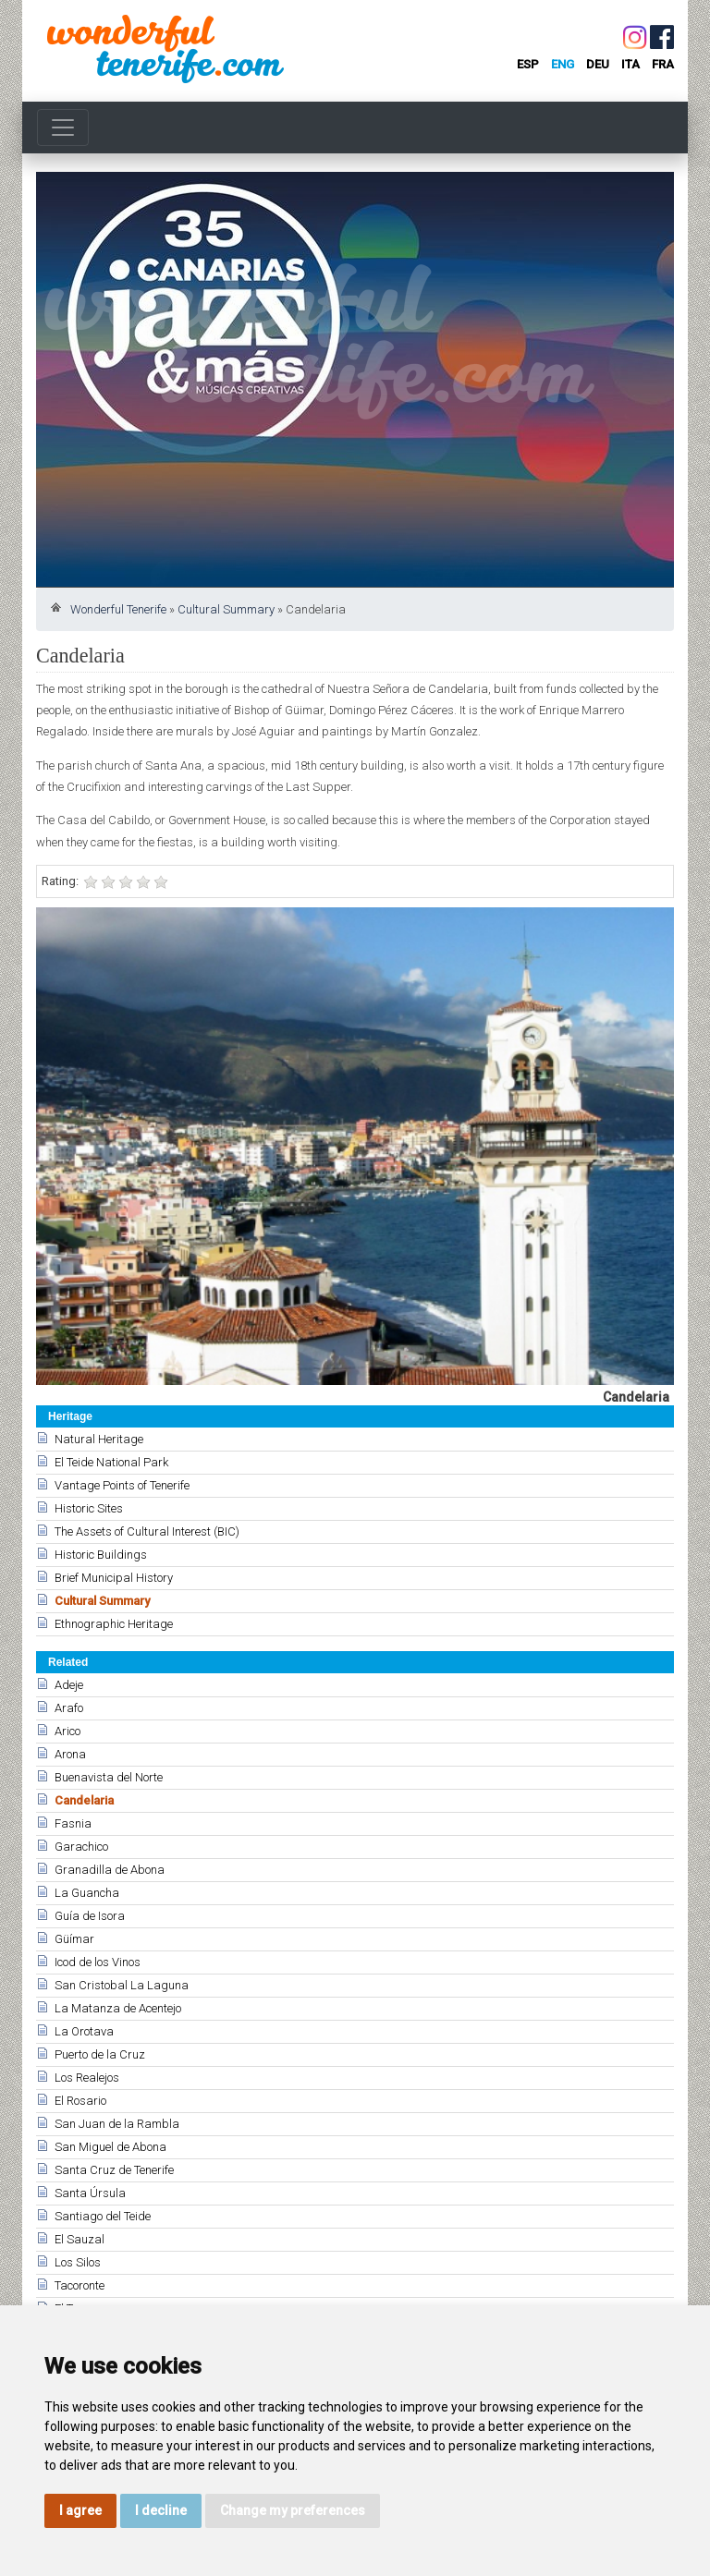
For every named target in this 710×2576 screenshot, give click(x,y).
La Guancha (87, 1893)
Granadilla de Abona (110, 1870)
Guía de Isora (90, 1916)
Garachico (81, 1846)
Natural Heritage (99, 1439)
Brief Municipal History (114, 1578)
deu (597, 64)
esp (528, 64)
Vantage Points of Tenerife (122, 1485)
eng (562, 64)
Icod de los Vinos (98, 1962)
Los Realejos (87, 2077)
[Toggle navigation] (63, 127)
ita (630, 64)
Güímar (74, 1939)
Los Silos (78, 2262)
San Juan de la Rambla (117, 2124)
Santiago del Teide (103, 2216)
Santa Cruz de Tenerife (114, 2170)
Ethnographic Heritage (114, 1624)
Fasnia (73, 1823)
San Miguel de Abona (110, 2147)
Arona (70, 1754)
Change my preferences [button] (292, 2510)
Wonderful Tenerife (118, 609)
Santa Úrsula (90, 2193)
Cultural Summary (226, 609)
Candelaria (84, 1800)
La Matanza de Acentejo (118, 2008)
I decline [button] (161, 2510)
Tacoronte (79, 2285)
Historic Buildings (101, 1554)
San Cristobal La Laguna (122, 1985)
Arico (67, 1731)
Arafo (69, 1708)
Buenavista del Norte (109, 1777)
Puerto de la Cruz (100, 2054)
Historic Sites (89, 1508)
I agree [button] (80, 2510)
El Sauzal (79, 2239)
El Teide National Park (111, 1462)
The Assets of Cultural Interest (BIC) (147, 1531)
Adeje (69, 1685)
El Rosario (80, 2101)
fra (663, 64)
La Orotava (84, 2031)
